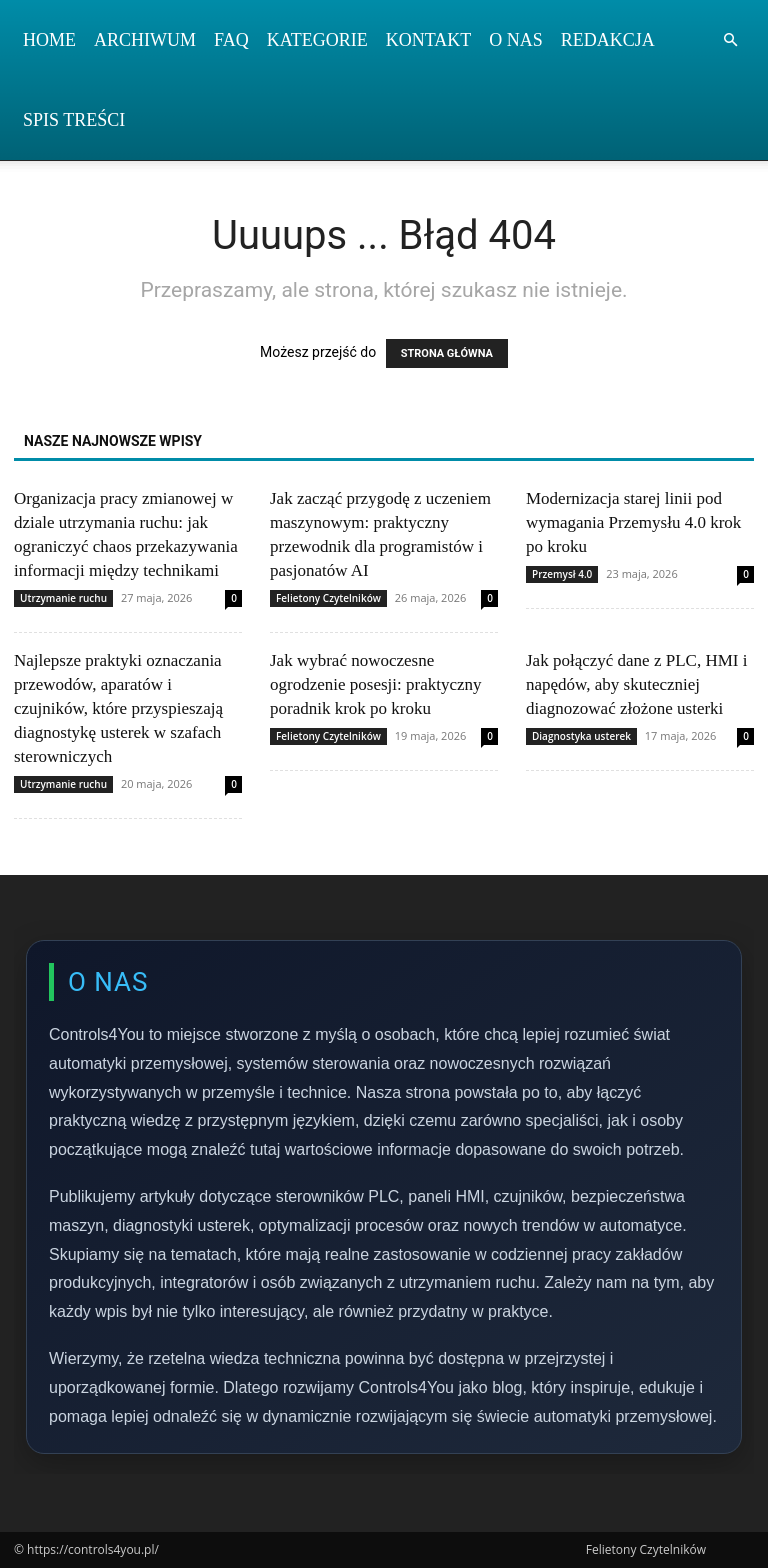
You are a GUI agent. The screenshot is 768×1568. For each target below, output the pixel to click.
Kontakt (429, 40)
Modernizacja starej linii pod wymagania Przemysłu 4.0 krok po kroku (633, 522)
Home (49, 40)
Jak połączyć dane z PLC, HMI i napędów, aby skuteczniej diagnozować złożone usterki (636, 684)
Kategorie (317, 40)
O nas (516, 40)
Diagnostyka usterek (581, 736)
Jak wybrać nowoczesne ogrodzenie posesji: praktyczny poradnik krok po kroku (376, 684)
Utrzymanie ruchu (63, 598)
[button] (730, 40)
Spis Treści (74, 120)
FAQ (231, 40)
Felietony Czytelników (328, 598)
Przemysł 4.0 (562, 574)
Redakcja (608, 40)
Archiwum (145, 40)
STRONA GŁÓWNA (447, 353)
